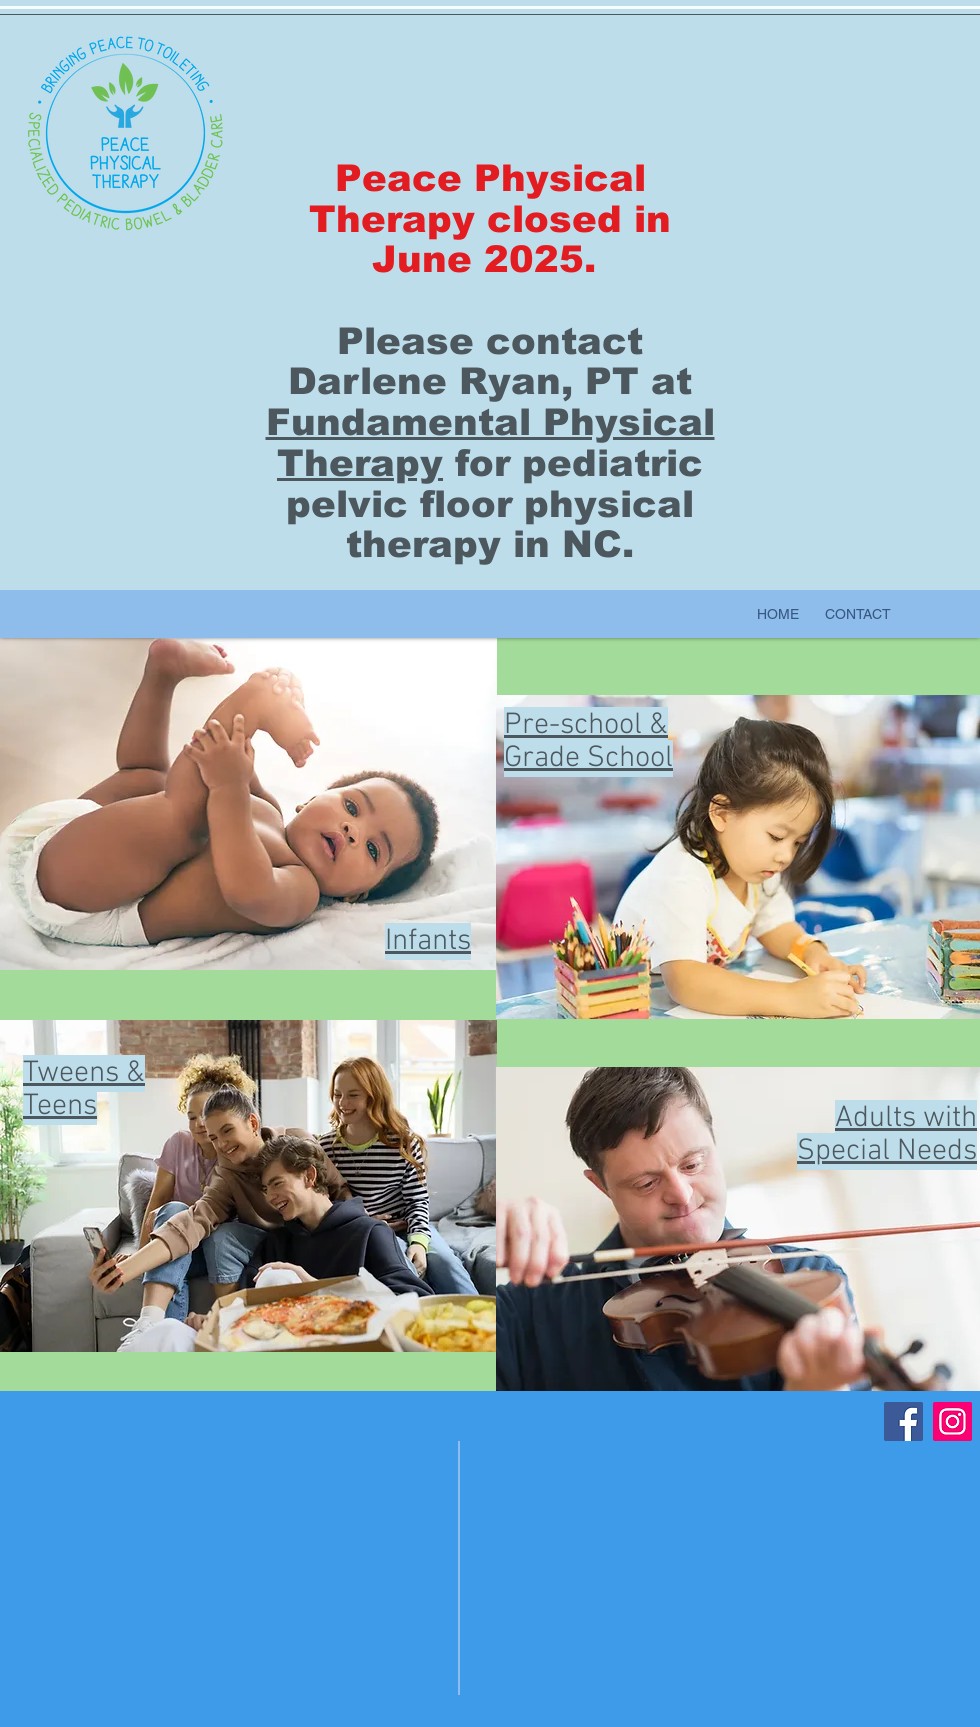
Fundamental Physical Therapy (490, 443)
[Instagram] (952, 1421)
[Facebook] (903, 1421)
